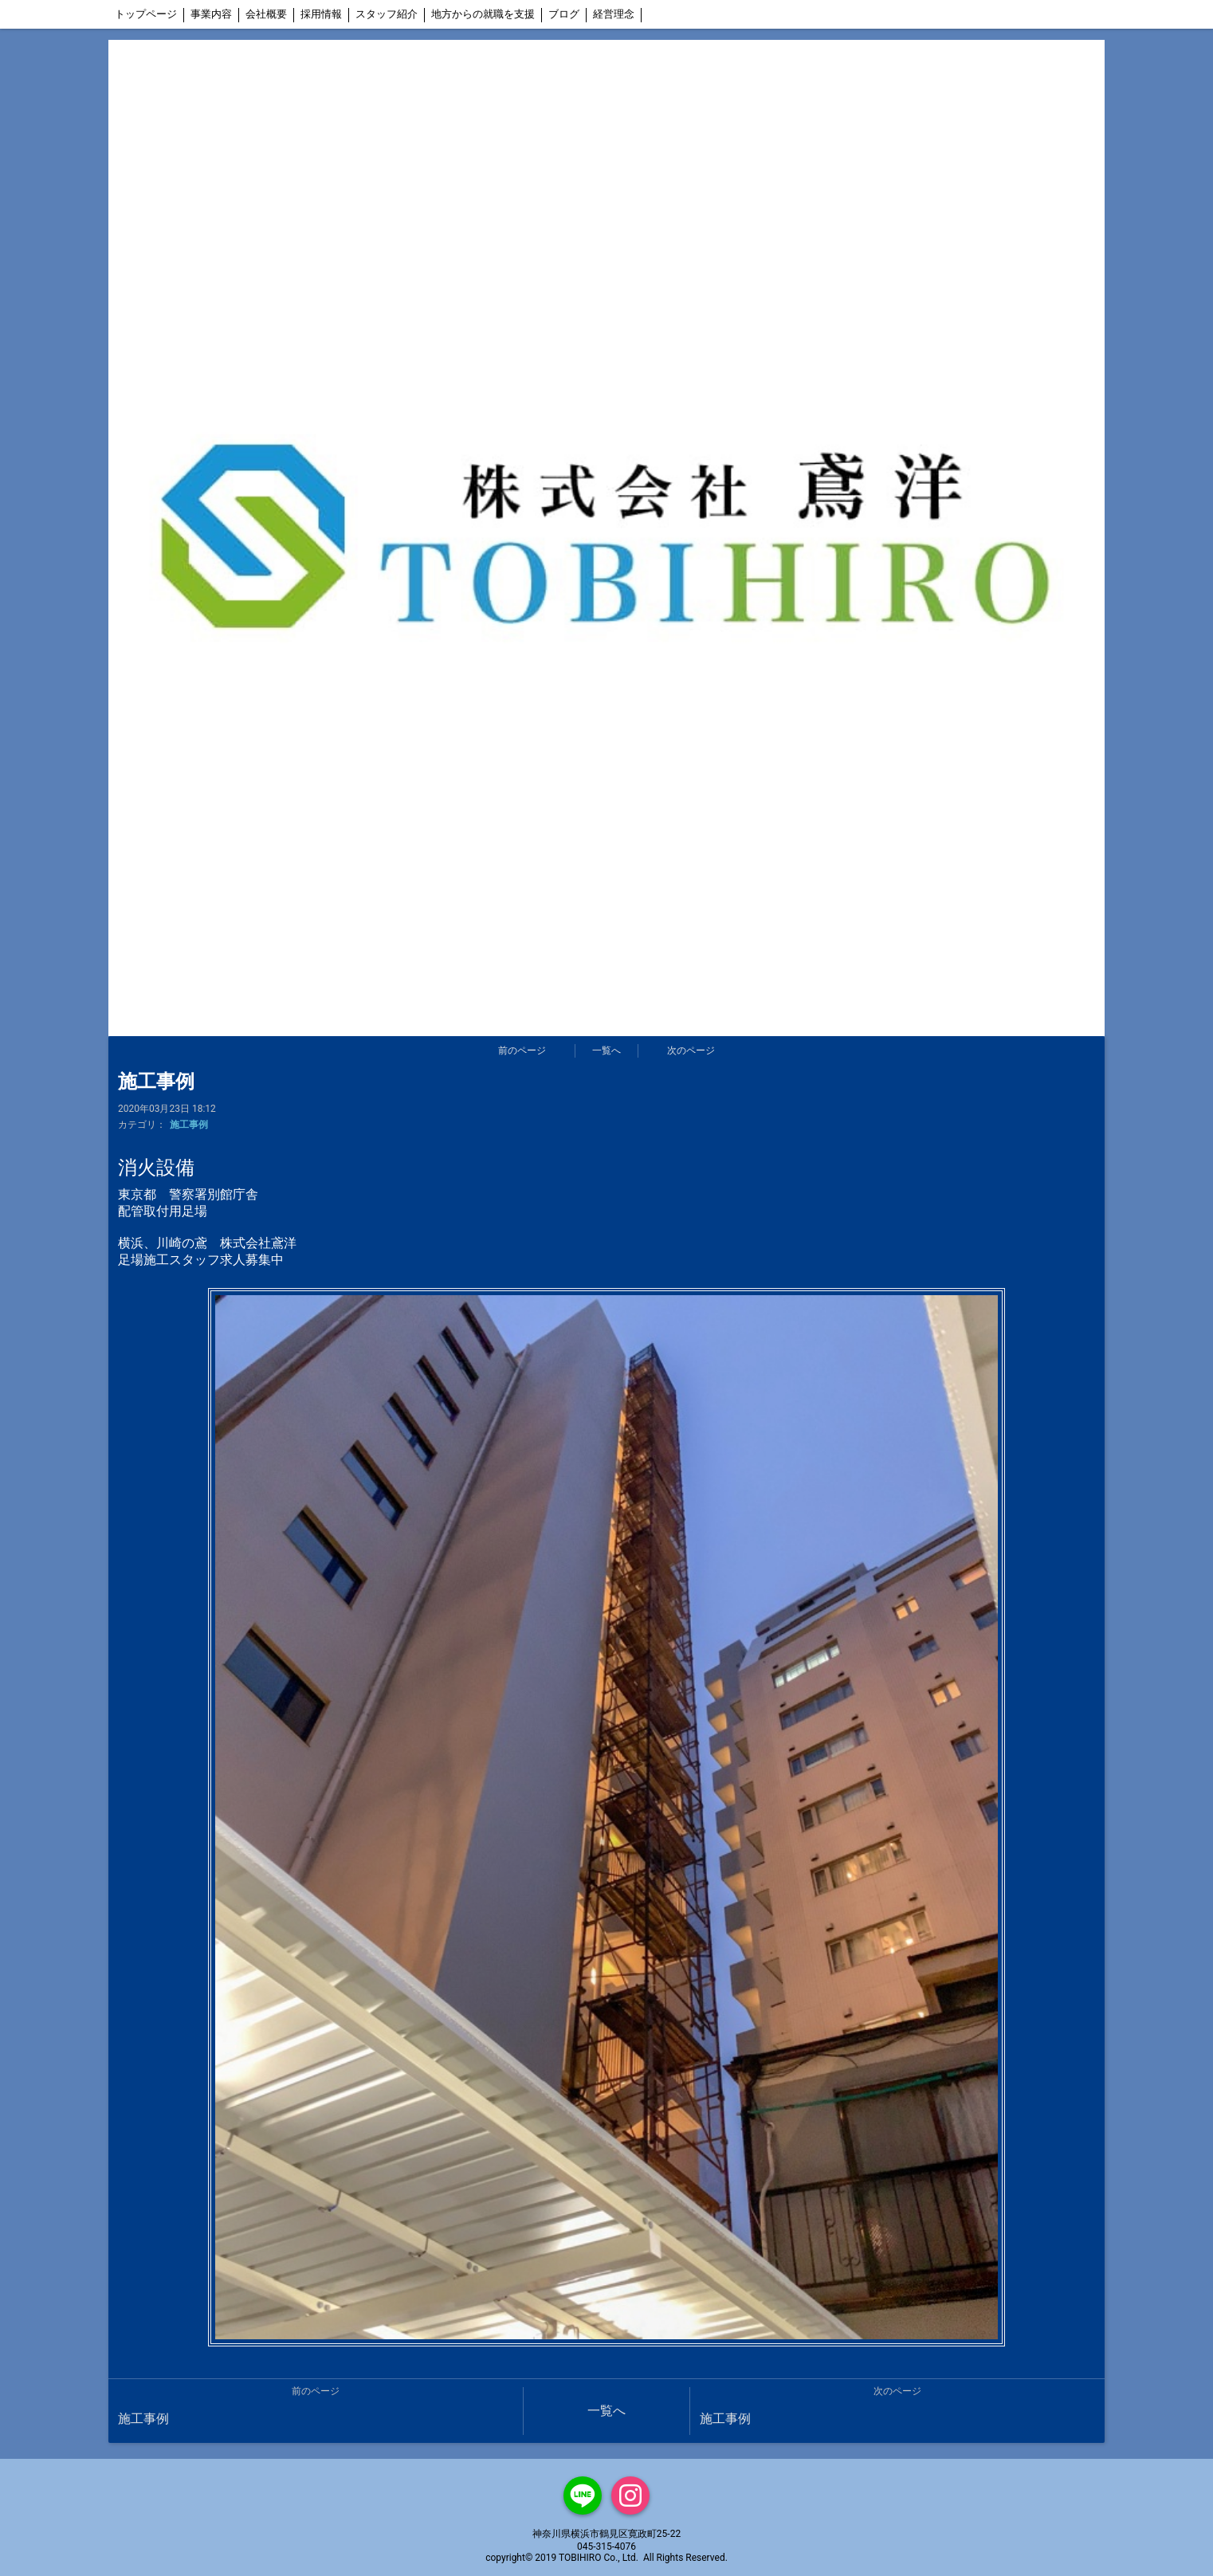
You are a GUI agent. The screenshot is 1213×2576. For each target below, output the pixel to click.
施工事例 (189, 1124)
